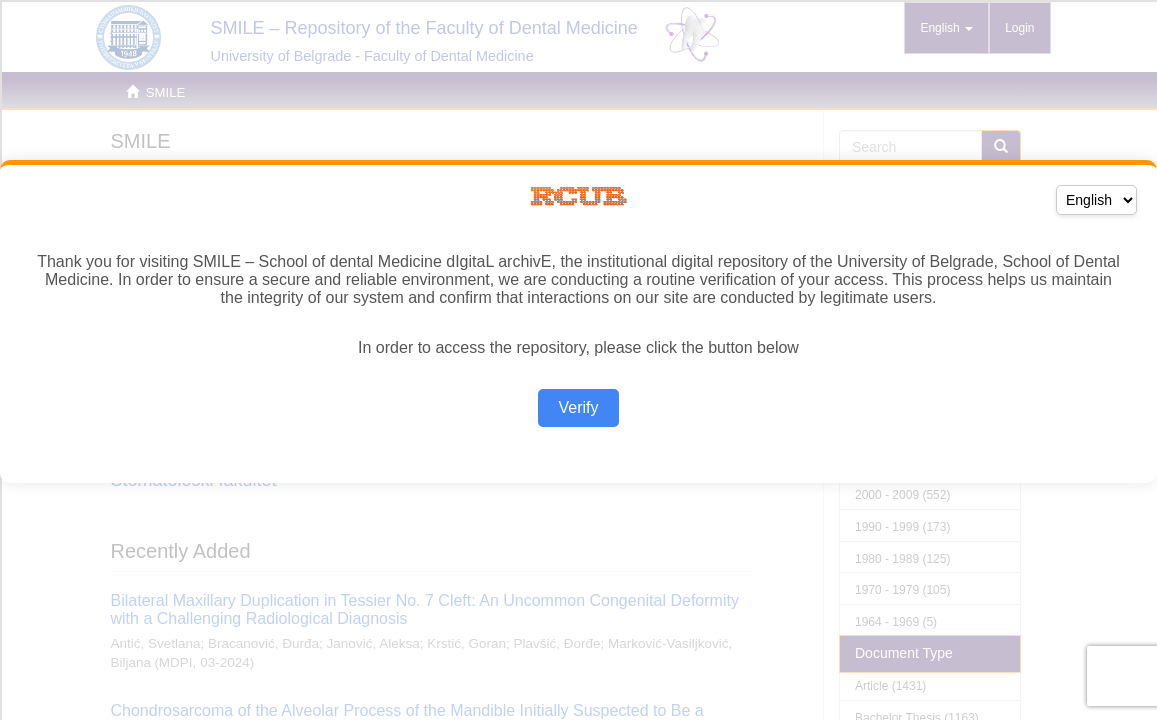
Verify (578, 407)
